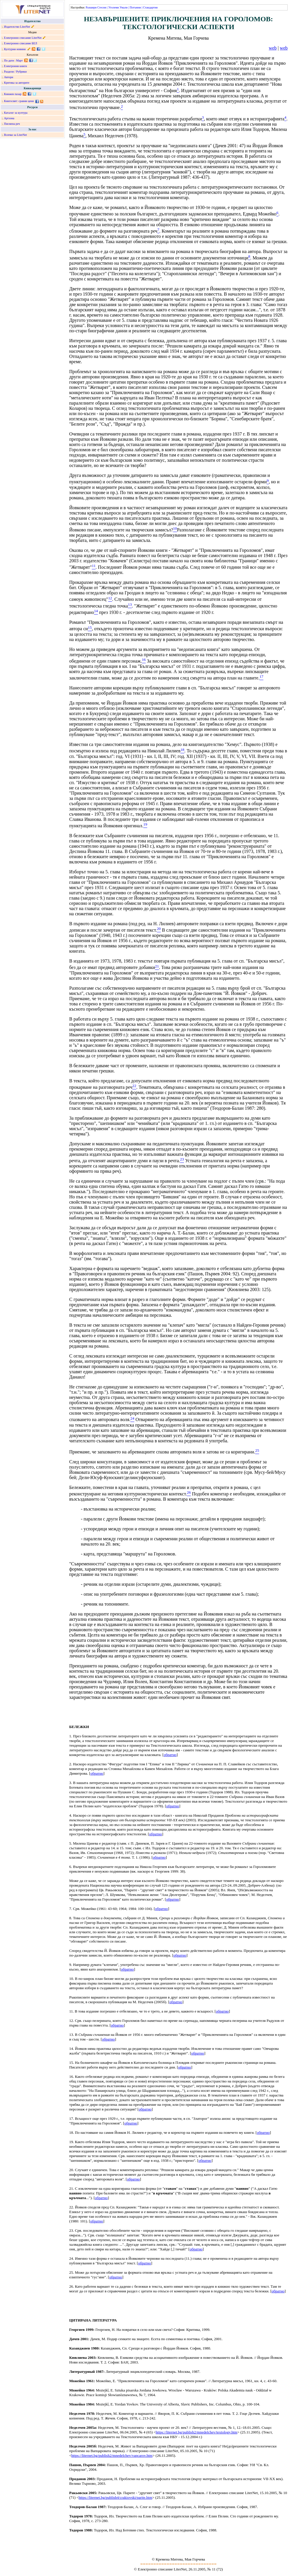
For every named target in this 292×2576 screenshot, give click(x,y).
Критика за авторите (16, 82)
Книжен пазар (13, 94)
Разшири (91, 7)
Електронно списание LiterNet (23, 37)
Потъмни (135, 7)
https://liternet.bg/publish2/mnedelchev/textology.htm (196, 2432)
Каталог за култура (15, 112)
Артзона (9, 118)
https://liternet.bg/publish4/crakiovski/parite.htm (115, 2497)
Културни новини (15, 49)
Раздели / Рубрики (15, 71)
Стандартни (150, 7)
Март (19, 60)
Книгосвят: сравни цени (19, 101)
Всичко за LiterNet (15, 134)
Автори (8, 77)
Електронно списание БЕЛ (20, 43)
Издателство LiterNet (17, 26)
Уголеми (113, 7)
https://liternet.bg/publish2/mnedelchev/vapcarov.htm (111, 2455)
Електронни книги (15, 66)
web (273, 47)
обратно (170, 1755)
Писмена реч (12, 123)
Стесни (101, 7)
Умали (124, 7)
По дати (9, 60)
